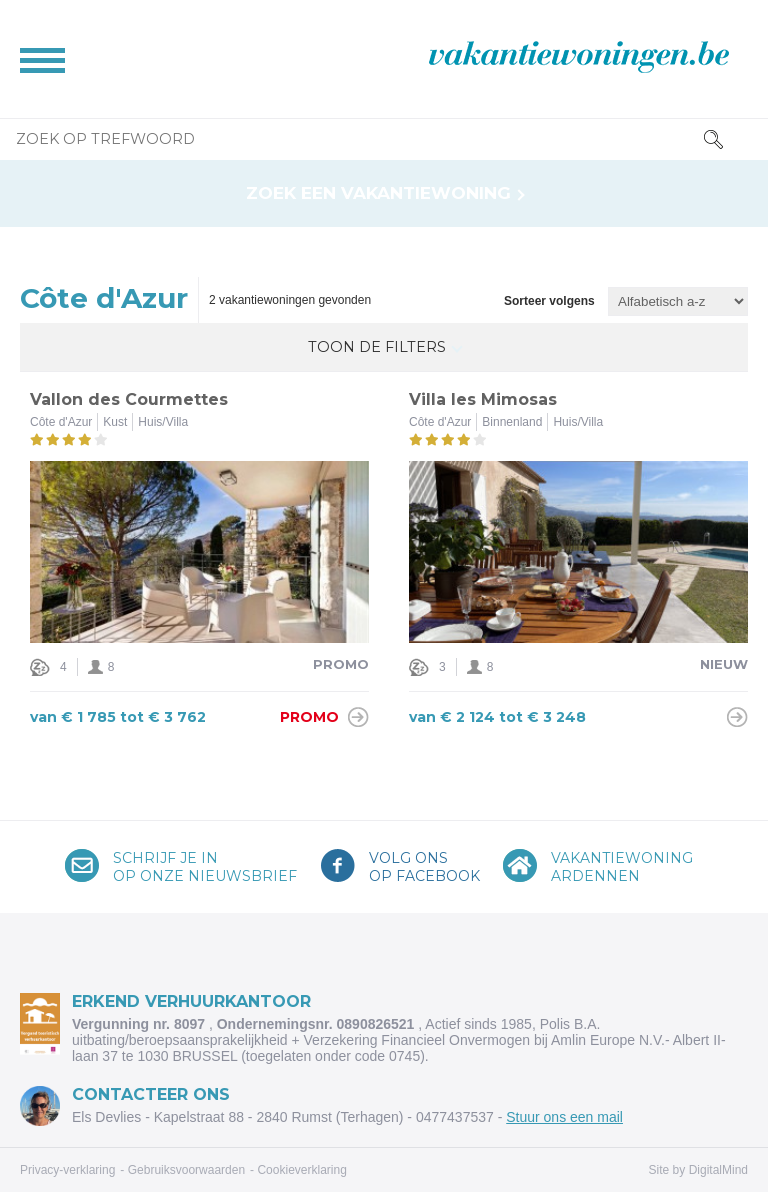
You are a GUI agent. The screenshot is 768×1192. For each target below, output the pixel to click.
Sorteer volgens (549, 302)
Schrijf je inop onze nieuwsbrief (205, 867)
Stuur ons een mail (564, 1117)
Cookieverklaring (301, 1170)
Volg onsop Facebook (424, 867)
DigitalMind (718, 1170)
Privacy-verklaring (67, 1170)
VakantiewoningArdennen (622, 867)
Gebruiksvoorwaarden (186, 1170)
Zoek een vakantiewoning (378, 193)
